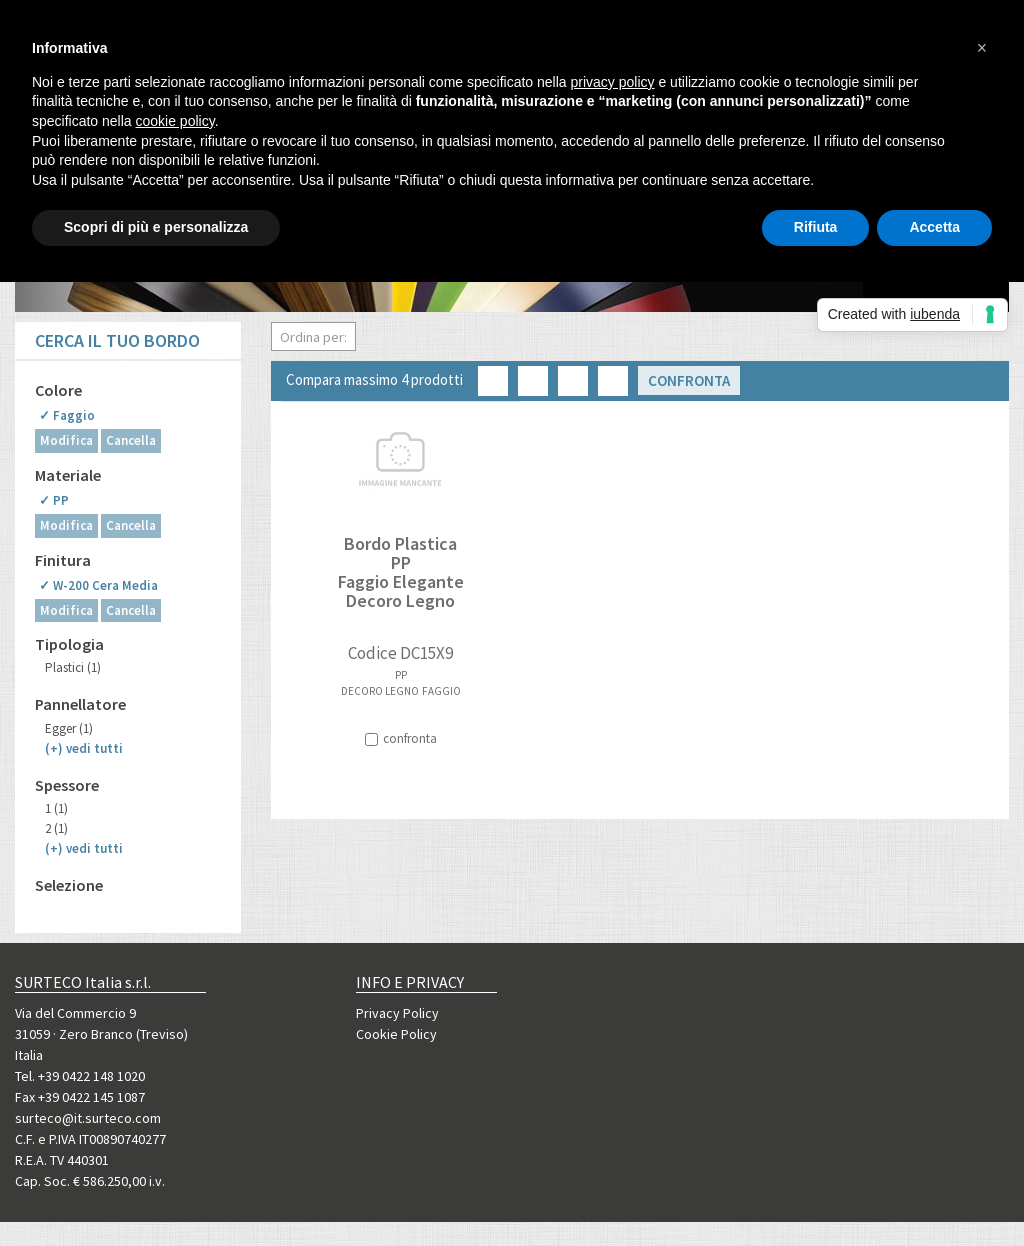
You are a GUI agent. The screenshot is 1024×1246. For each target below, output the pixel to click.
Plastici (73, 667)
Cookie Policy (396, 1034)
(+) (84, 748)
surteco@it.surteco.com (88, 1118)
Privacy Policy (397, 1013)
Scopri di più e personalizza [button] (156, 227)
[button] (982, 48)
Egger (69, 728)
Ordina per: (313, 337)
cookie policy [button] (175, 121)
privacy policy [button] (613, 82)
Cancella (131, 440)
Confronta (689, 380)
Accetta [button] (934, 227)
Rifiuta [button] (816, 227)
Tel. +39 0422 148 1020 (80, 1076)
